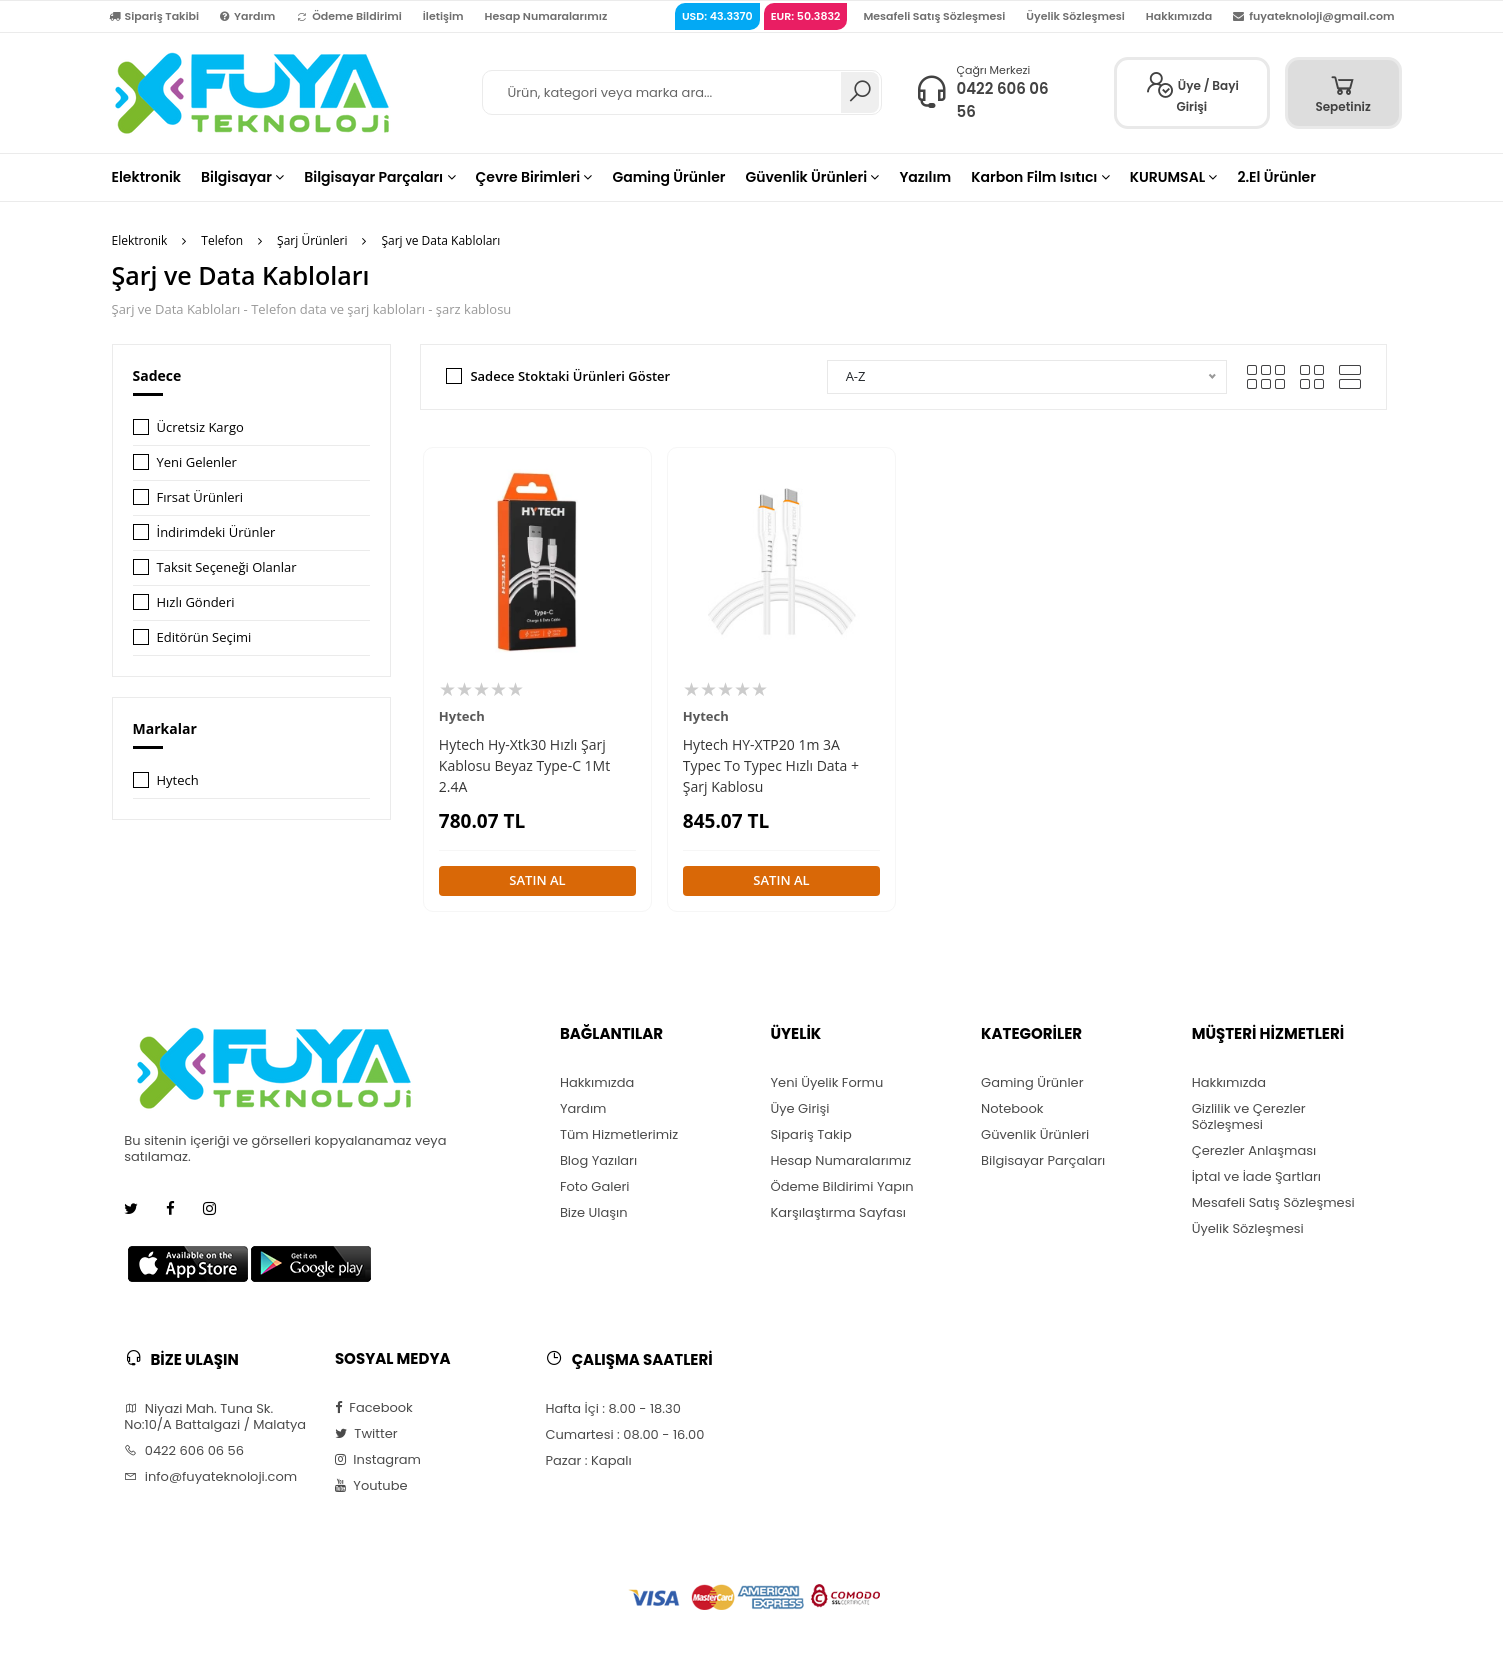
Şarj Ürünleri (312, 240)
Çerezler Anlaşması (1254, 1151)
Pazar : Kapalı (588, 1461)
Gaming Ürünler (1032, 1083)
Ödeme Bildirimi (349, 16)
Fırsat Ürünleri (200, 497)
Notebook (1012, 1109)
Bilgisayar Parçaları (1043, 1161)
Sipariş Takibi (154, 16)
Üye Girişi (799, 1109)
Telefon (222, 240)
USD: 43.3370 (717, 16)
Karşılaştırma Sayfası (837, 1213)
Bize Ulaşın (594, 1213)
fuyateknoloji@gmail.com (1313, 16)
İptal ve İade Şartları (1256, 1177)
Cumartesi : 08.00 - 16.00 (624, 1435)
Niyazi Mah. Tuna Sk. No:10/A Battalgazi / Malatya (215, 1417)
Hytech (178, 780)
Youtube (371, 1486)
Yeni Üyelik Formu (826, 1083)
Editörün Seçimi (204, 637)
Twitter (366, 1434)
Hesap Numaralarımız (546, 16)
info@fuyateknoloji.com (210, 1477)
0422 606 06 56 (184, 1451)
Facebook (374, 1408)
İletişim (443, 16)
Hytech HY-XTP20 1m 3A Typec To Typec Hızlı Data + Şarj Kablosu (771, 765)
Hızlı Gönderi (196, 602)
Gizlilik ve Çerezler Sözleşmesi (1249, 1117)
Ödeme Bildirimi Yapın (841, 1187)
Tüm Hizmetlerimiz (619, 1135)
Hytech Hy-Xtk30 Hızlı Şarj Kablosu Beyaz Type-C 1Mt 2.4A (524, 765)
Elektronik (140, 240)
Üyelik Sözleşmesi (1075, 16)
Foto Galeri (595, 1187)
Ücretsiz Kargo (200, 427)
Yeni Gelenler (197, 462)
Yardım (247, 16)
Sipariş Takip (810, 1135)
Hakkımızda (1179, 16)
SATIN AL (537, 880)
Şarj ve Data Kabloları (440, 240)
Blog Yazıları (598, 1161)
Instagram (378, 1460)
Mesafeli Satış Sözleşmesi (934, 16)
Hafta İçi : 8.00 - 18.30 (612, 1409)
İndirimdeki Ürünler (216, 532)
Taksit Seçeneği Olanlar (227, 567)
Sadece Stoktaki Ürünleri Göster (570, 376)
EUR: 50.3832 (806, 16)
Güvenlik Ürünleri (1035, 1135)
